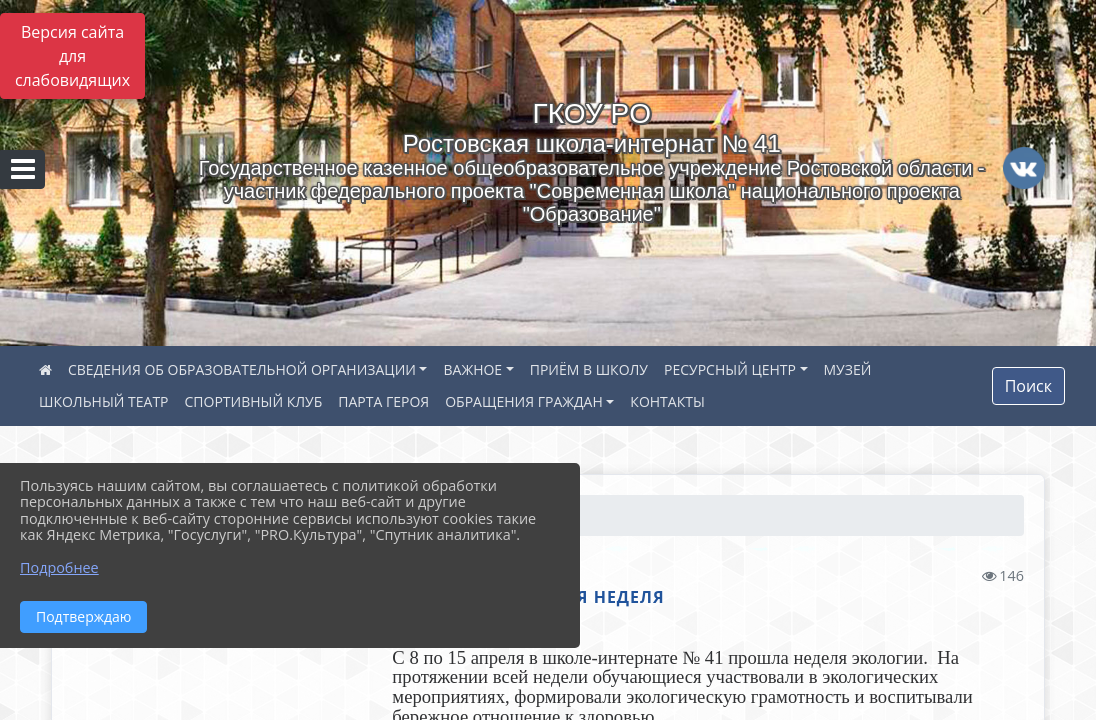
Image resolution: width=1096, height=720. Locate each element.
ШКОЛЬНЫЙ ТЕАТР (104, 401)
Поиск (1028, 386)
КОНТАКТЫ (667, 401)
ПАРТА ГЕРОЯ (383, 401)
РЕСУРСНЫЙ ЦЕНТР (730, 369)
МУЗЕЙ (848, 369)
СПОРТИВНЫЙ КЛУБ (254, 401)
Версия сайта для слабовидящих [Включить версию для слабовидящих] (72, 56)
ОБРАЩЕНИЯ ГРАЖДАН (524, 401)
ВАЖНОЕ (472, 369)
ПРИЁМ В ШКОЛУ (589, 369)
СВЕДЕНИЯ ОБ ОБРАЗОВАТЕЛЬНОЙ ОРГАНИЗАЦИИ (242, 369)
